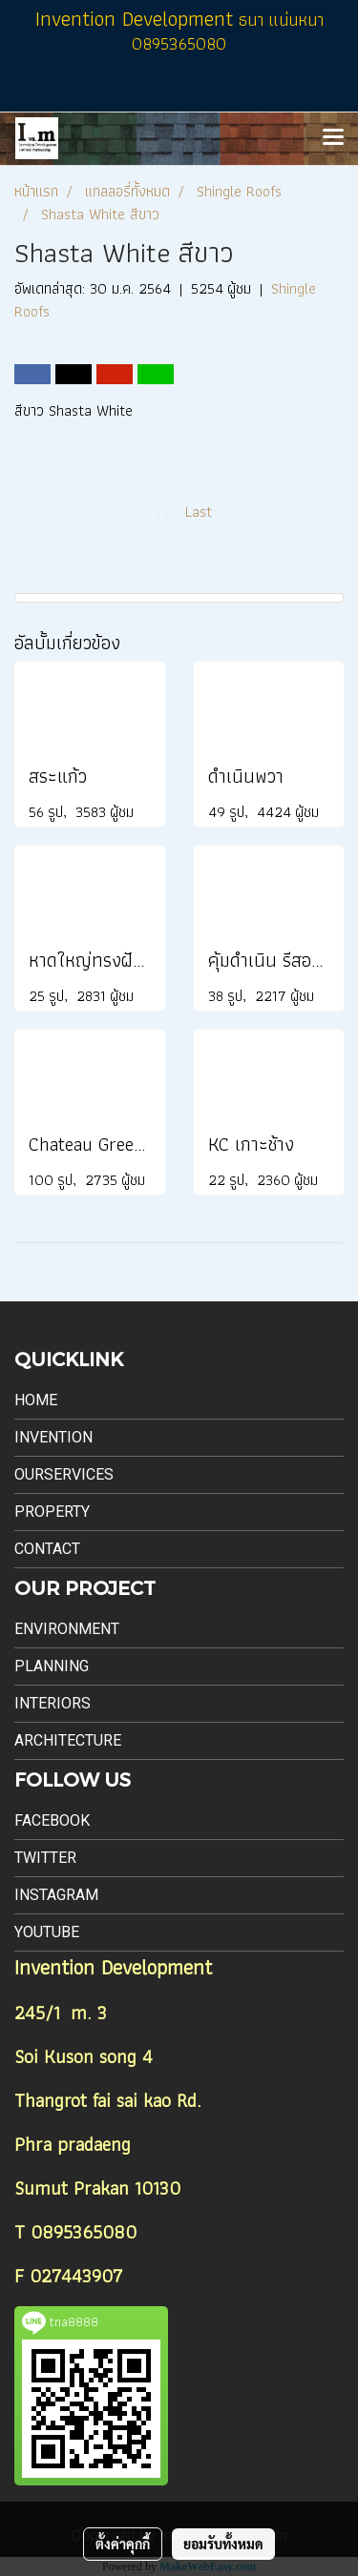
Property (52, 1512)
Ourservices (64, 1474)
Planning (51, 1666)
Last (198, 511)
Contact (47, 1549)
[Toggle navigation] (333, 138)
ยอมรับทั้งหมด (223, 2543)
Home (35, 1400)
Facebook (52, 1820)
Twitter (45, 1858)
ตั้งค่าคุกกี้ (122, 2543)
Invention (53, 1437)
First (161, 511)
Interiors (52, 1703)
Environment (66, 1629)
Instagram (56, 1895)
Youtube (46, 1932)
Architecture (67, 1740)
